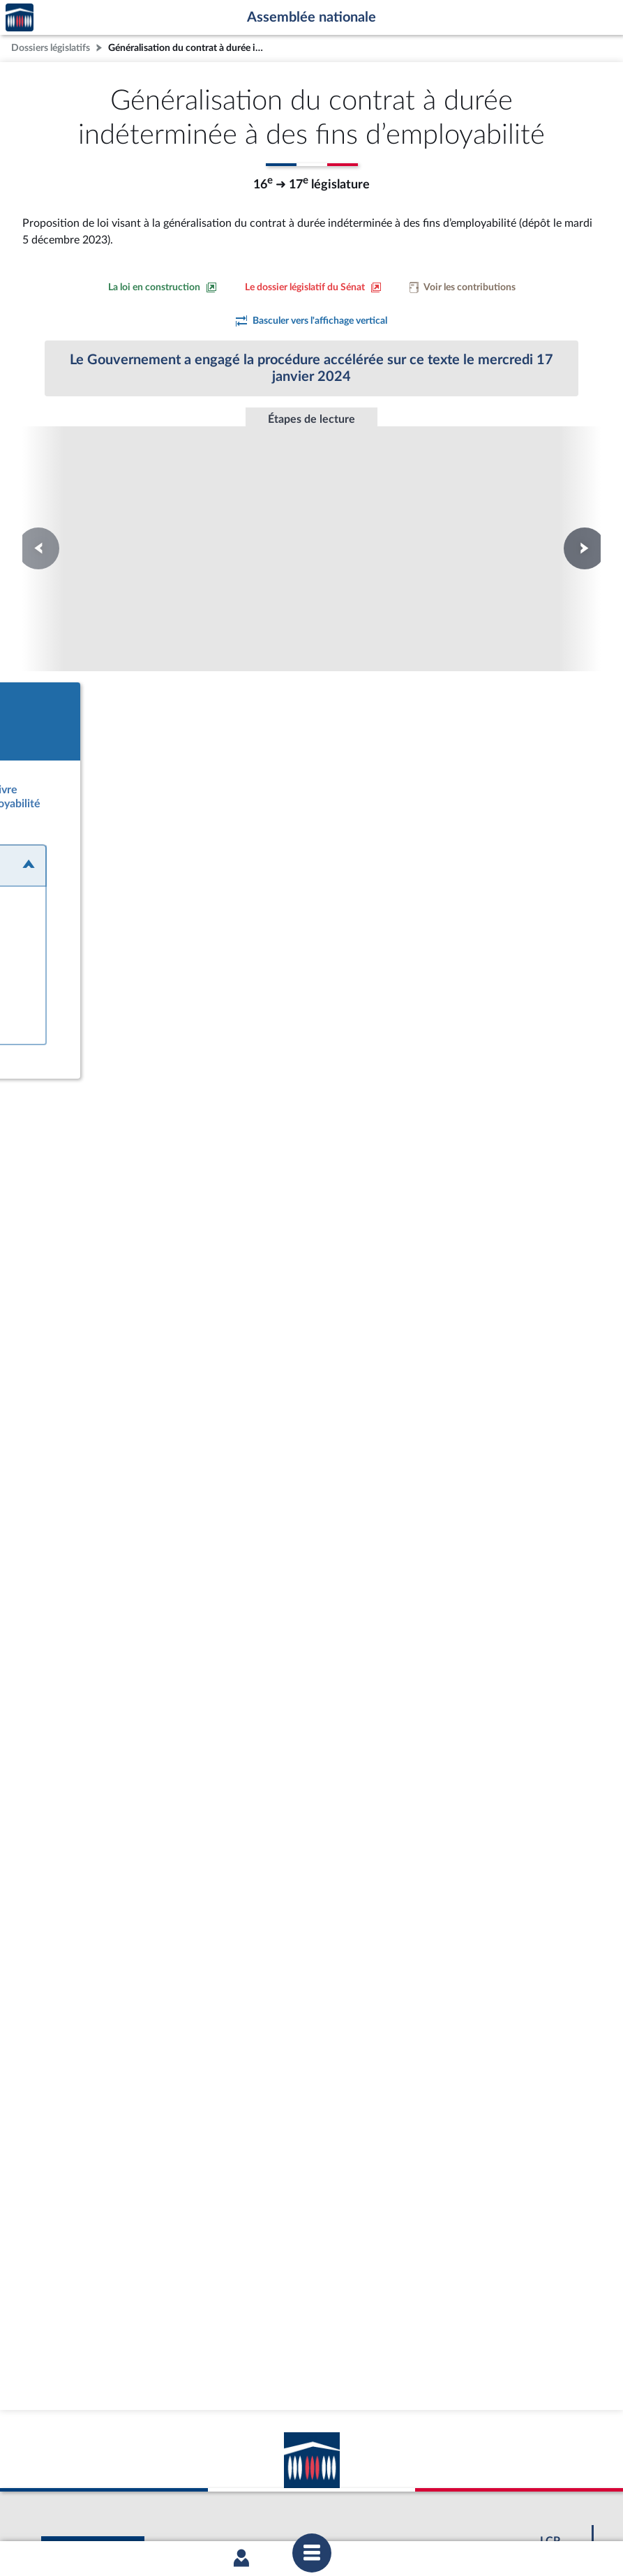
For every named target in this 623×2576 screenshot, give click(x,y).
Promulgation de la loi (311, 504)
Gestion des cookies (497, 2507)
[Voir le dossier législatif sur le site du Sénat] (313, 287)
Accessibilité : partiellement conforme (236, 2507)
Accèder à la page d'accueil (19, 17)
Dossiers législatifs (50, 48)
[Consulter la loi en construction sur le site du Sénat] (162, 287)
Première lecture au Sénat (122, 510)
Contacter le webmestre (365, 2507)
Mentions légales (121, 2507)
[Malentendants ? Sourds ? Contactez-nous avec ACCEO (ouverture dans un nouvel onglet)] (210, 2425)
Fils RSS (436, 2507)
